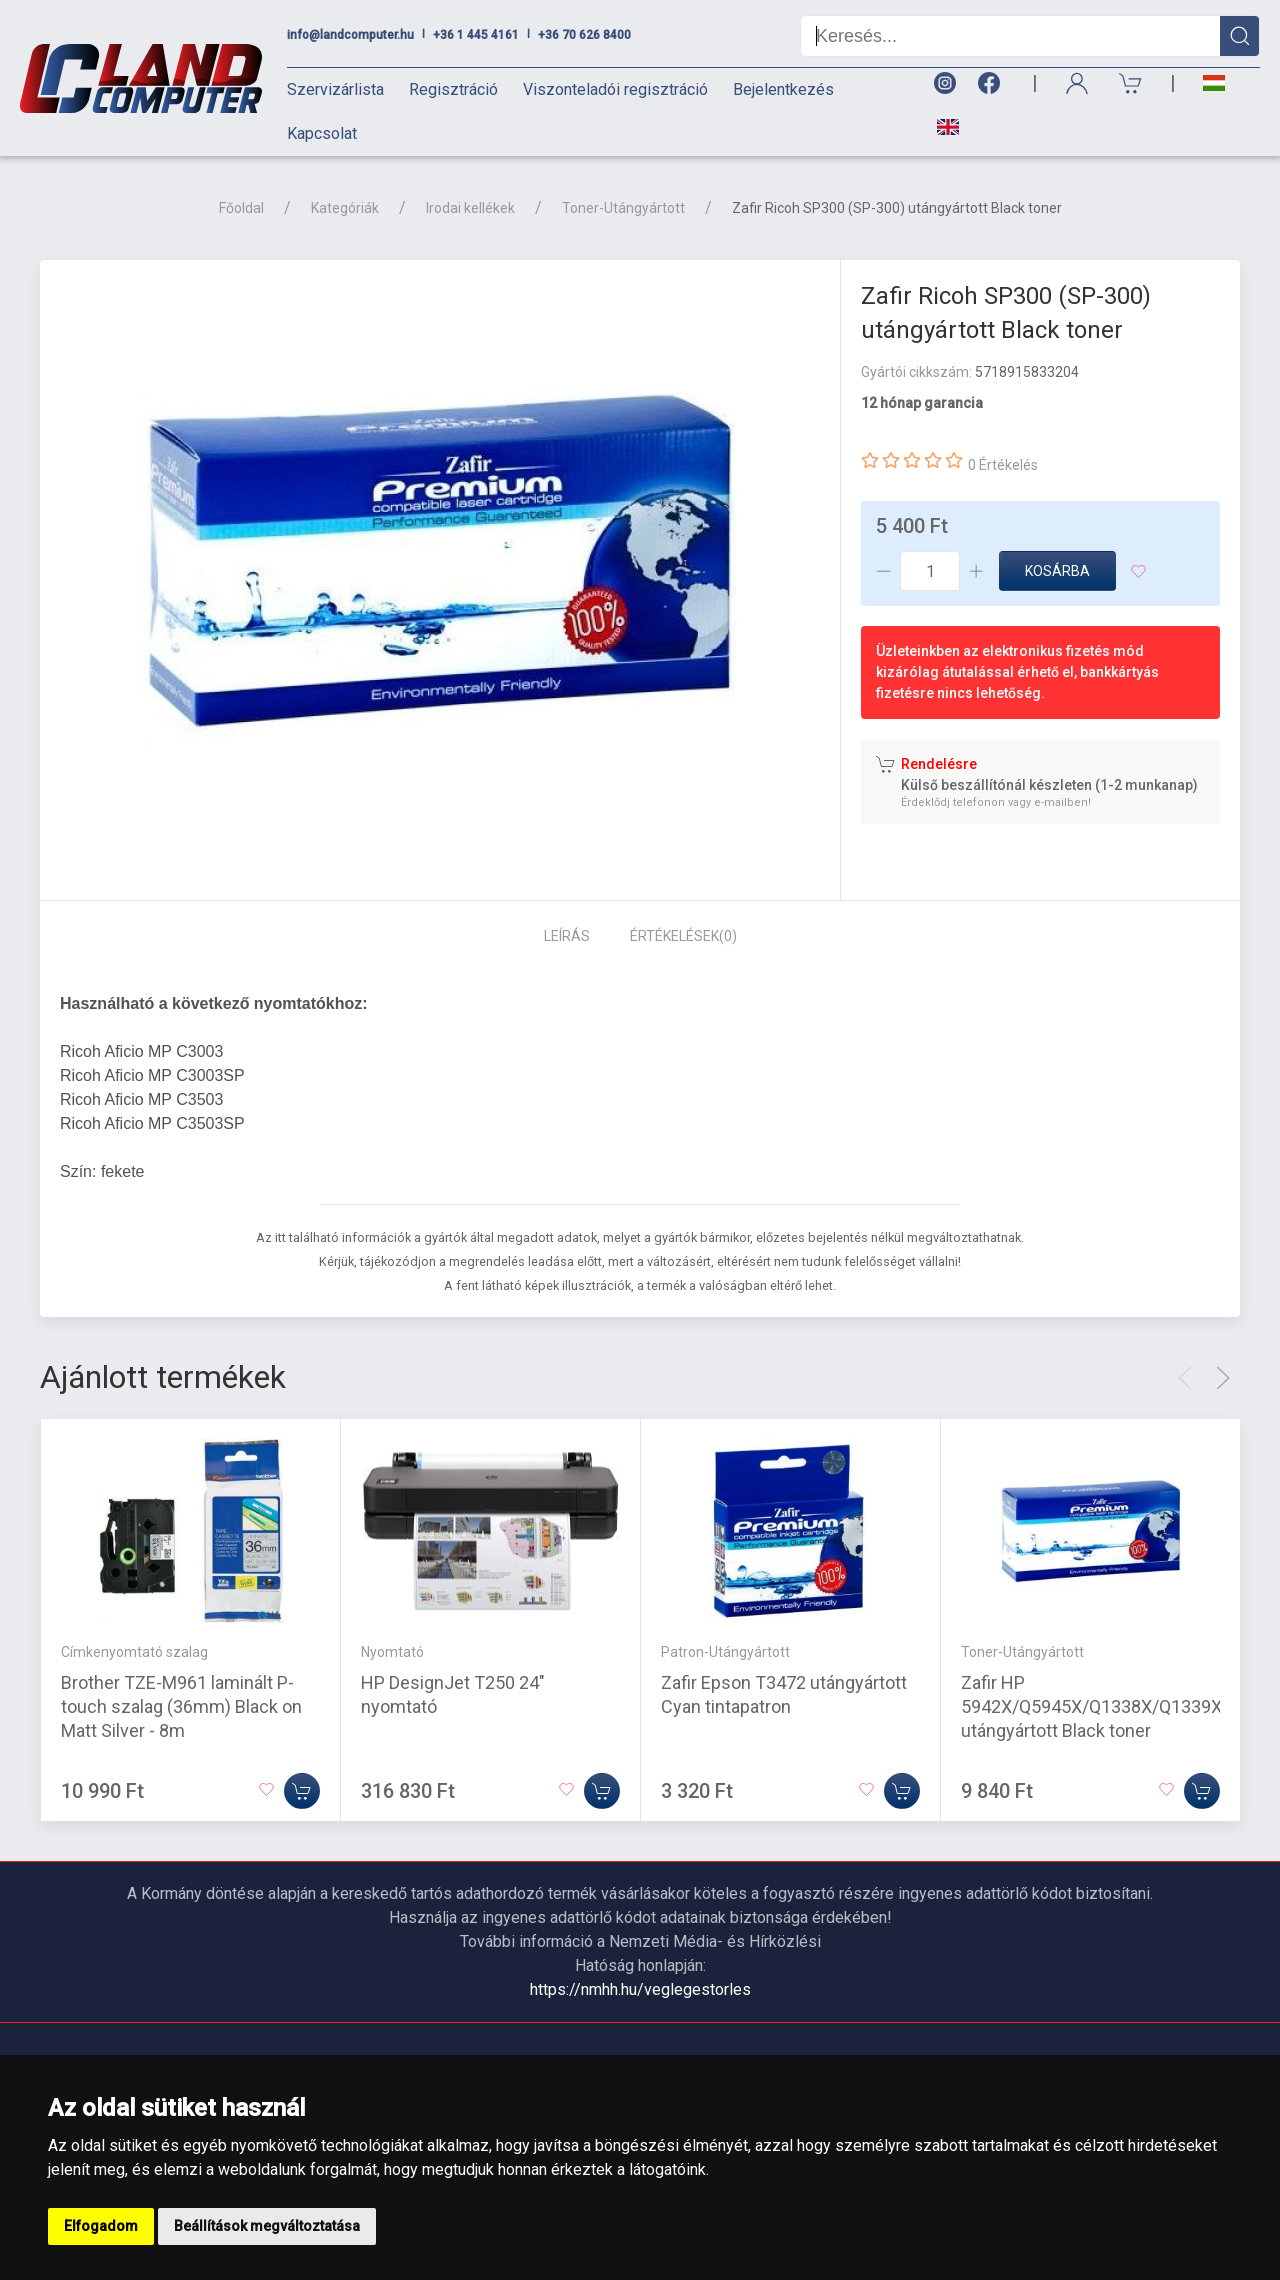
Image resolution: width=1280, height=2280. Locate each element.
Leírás (567, 936)
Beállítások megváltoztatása (267, 2226)
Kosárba (1057, 571)
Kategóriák (345, 208)
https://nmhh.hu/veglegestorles (640, 1989)
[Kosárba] (302, 1790)
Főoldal (241, 208)
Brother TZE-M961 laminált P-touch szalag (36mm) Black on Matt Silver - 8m (181, 1705)
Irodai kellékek (470, 208)
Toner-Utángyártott (623, 208)
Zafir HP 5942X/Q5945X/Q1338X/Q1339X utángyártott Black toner (1091, 1705)
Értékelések (683, 936)
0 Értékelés (1003, 465)
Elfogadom (101, 2226)
